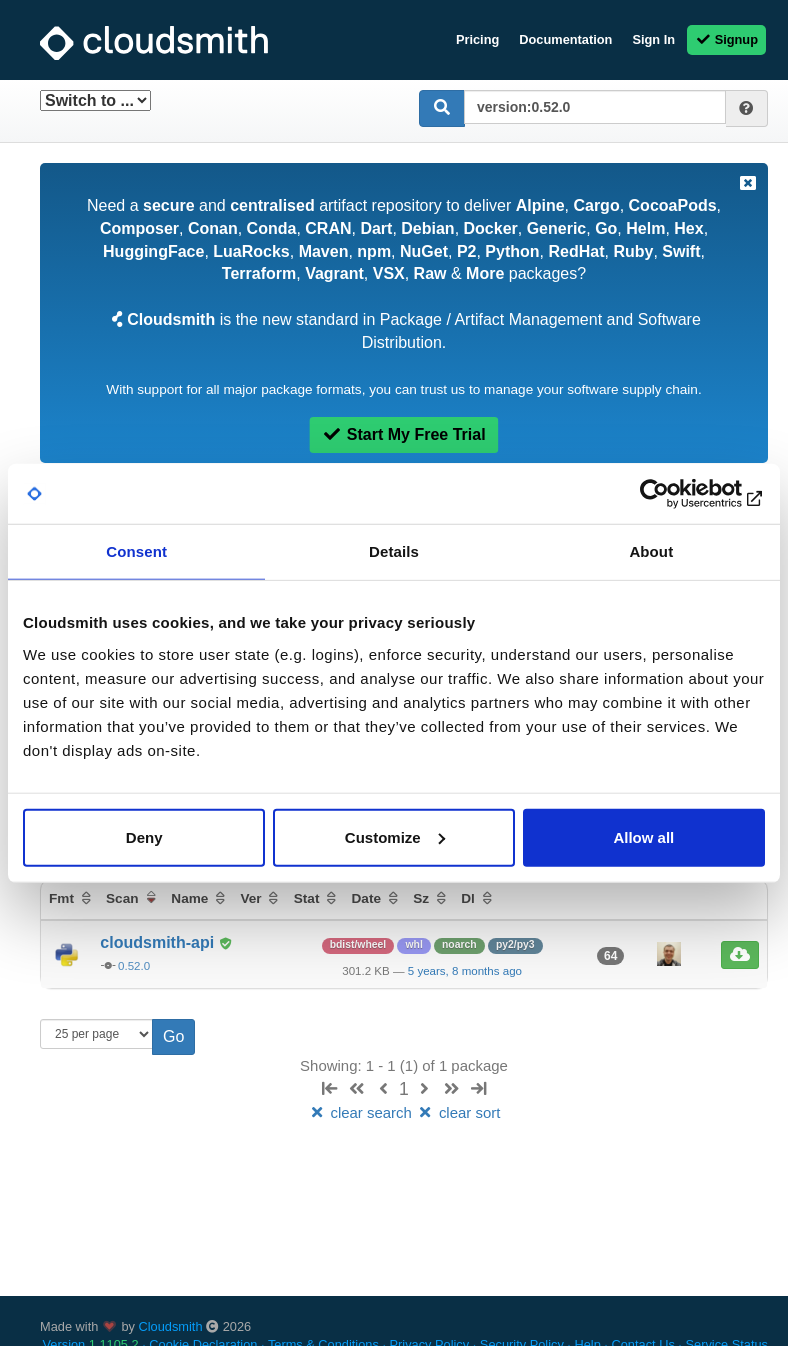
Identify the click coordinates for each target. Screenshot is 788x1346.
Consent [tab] (136, 551)
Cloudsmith (171, 1326)
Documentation (565, 39)
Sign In (653, 39)
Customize (395, 836)
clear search (362, 1112)
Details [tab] (394, 551)
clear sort (458, 1112)
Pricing (477, 39)
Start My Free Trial (403, 434)
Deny (144, 836)
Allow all (643, 836)
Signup (726, 39)
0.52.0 (134, 966)
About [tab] (651, 551)
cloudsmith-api (159, 942)
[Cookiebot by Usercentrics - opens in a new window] (677, 494)
